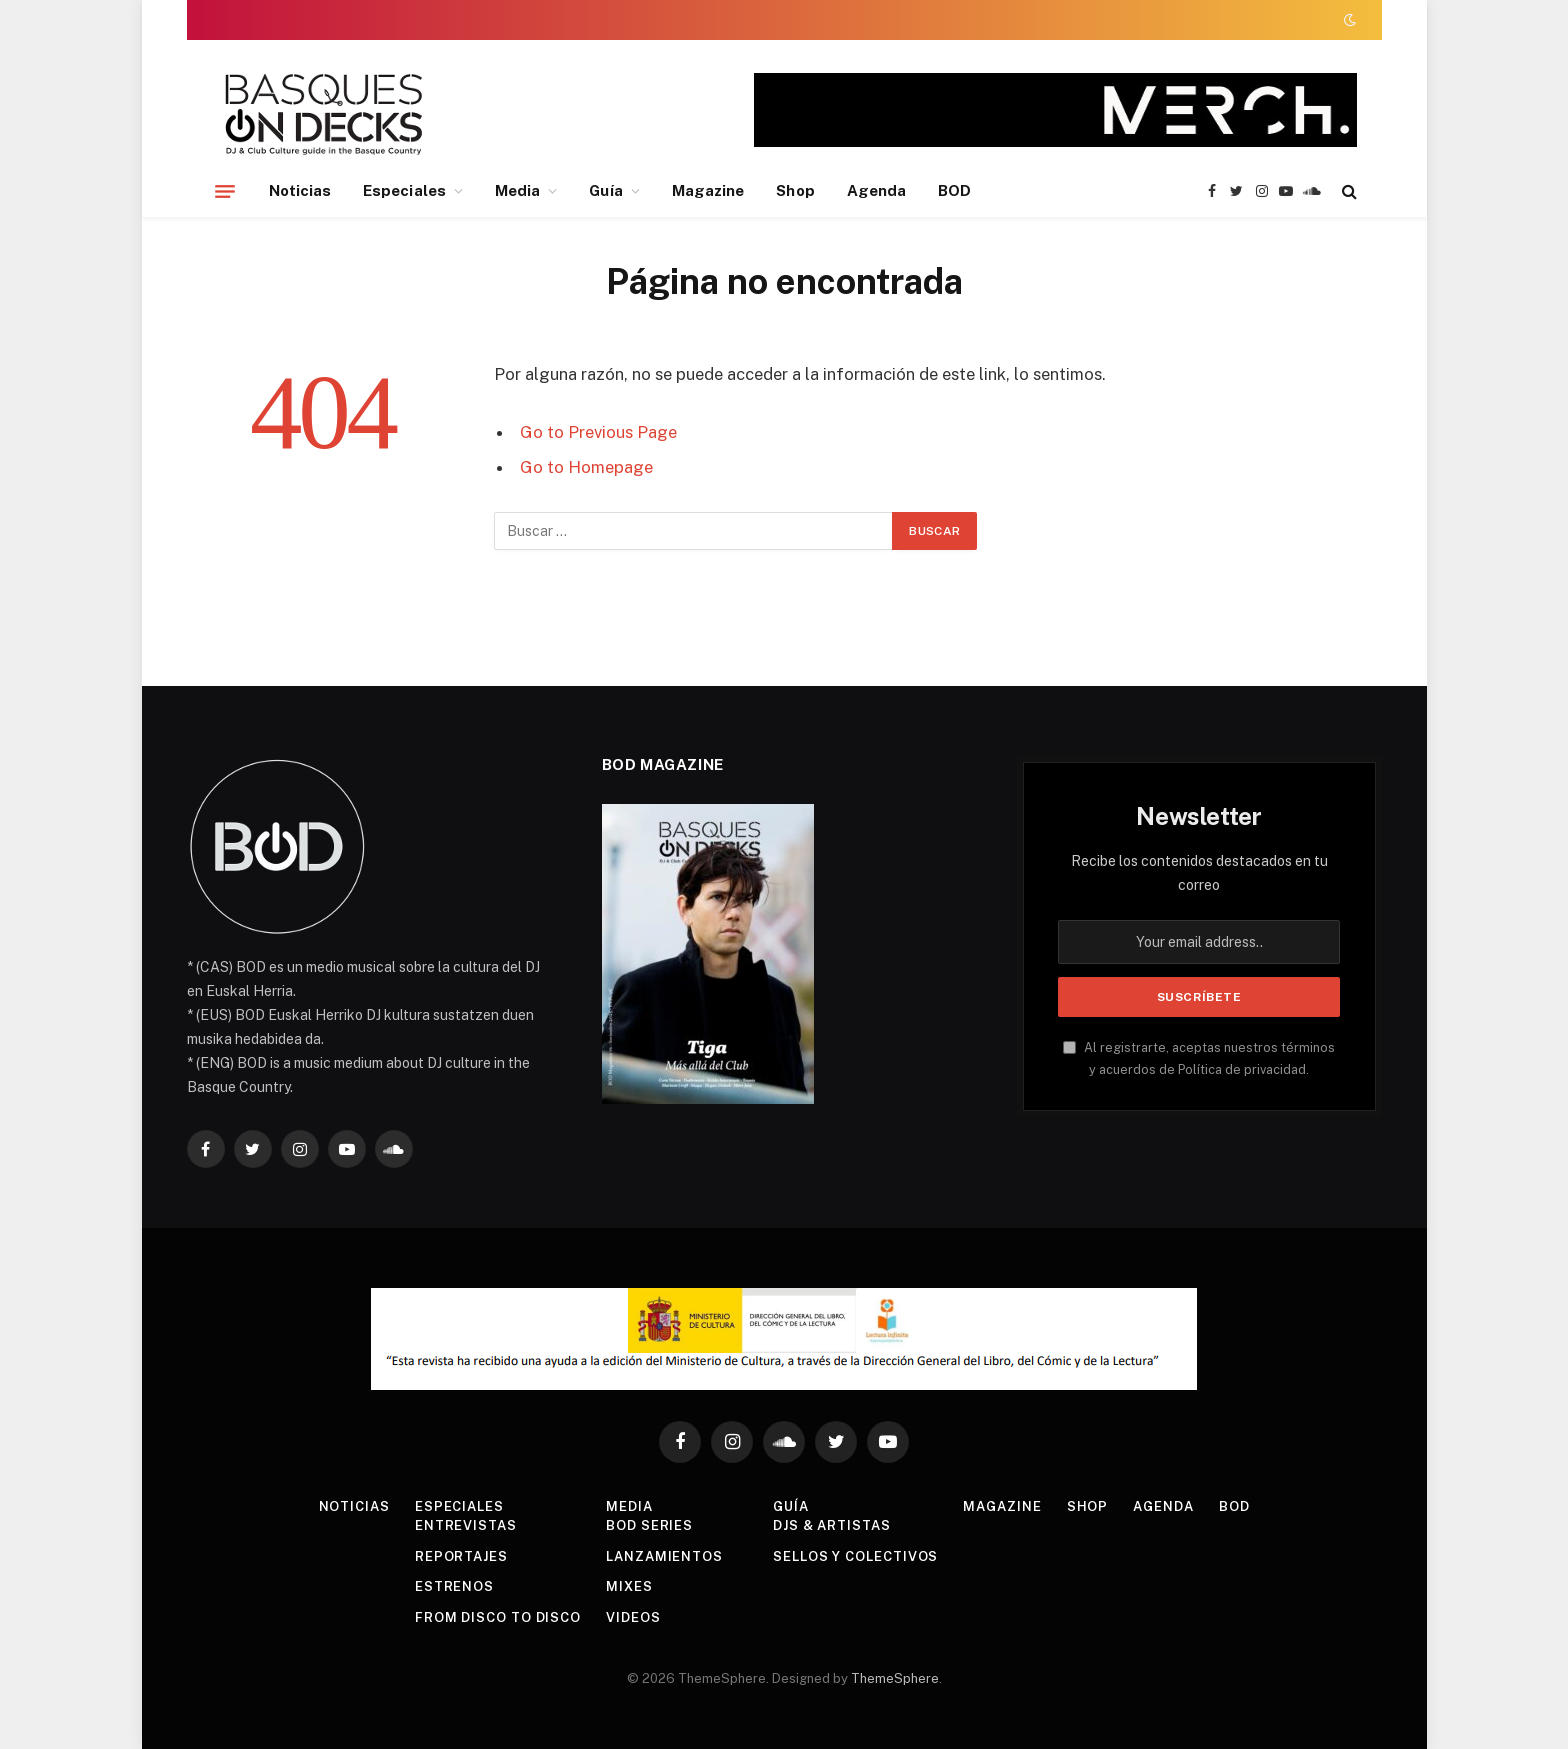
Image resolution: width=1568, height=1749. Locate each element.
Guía (605, 190)
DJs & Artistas (832, 1525)
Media (517, 190)
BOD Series (649, 1525)
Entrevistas (466, 1525)
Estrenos (454, 1586)
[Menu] (225, 191)
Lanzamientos (664, 1556)
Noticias (300, 190)
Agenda (876, 190)
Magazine (708, 190)
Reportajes (461, 1556)
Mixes (629, 1586)
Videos (633, 1617)
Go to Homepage (586, 467)
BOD (954, 190)
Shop (795, 190)
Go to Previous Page (598, 432)
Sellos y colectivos (855, 1556)
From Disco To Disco (498, 1617)
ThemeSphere (895, 1678)
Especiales (404, 190)
